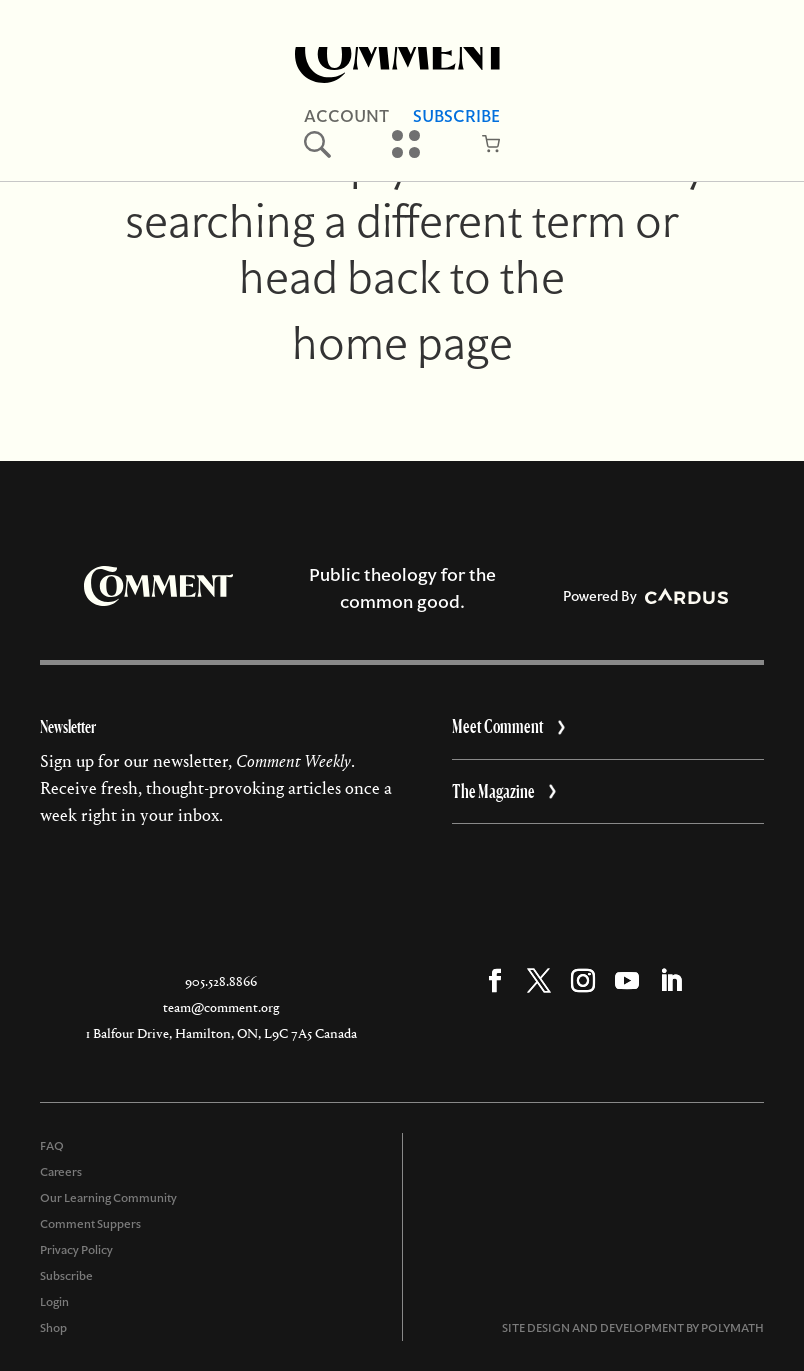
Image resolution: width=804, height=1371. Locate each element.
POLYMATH (732, 1328)
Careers (61, 1172)
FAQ (52, 1146)
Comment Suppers (90, 1224)
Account (346, 116)
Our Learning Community (108, 1198)
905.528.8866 (221, 981)
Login (54, 1302)
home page (402, 343)
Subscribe (456, 116)
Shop (53, 1328)
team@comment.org (221, 1007)
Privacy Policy (76, 1250)
